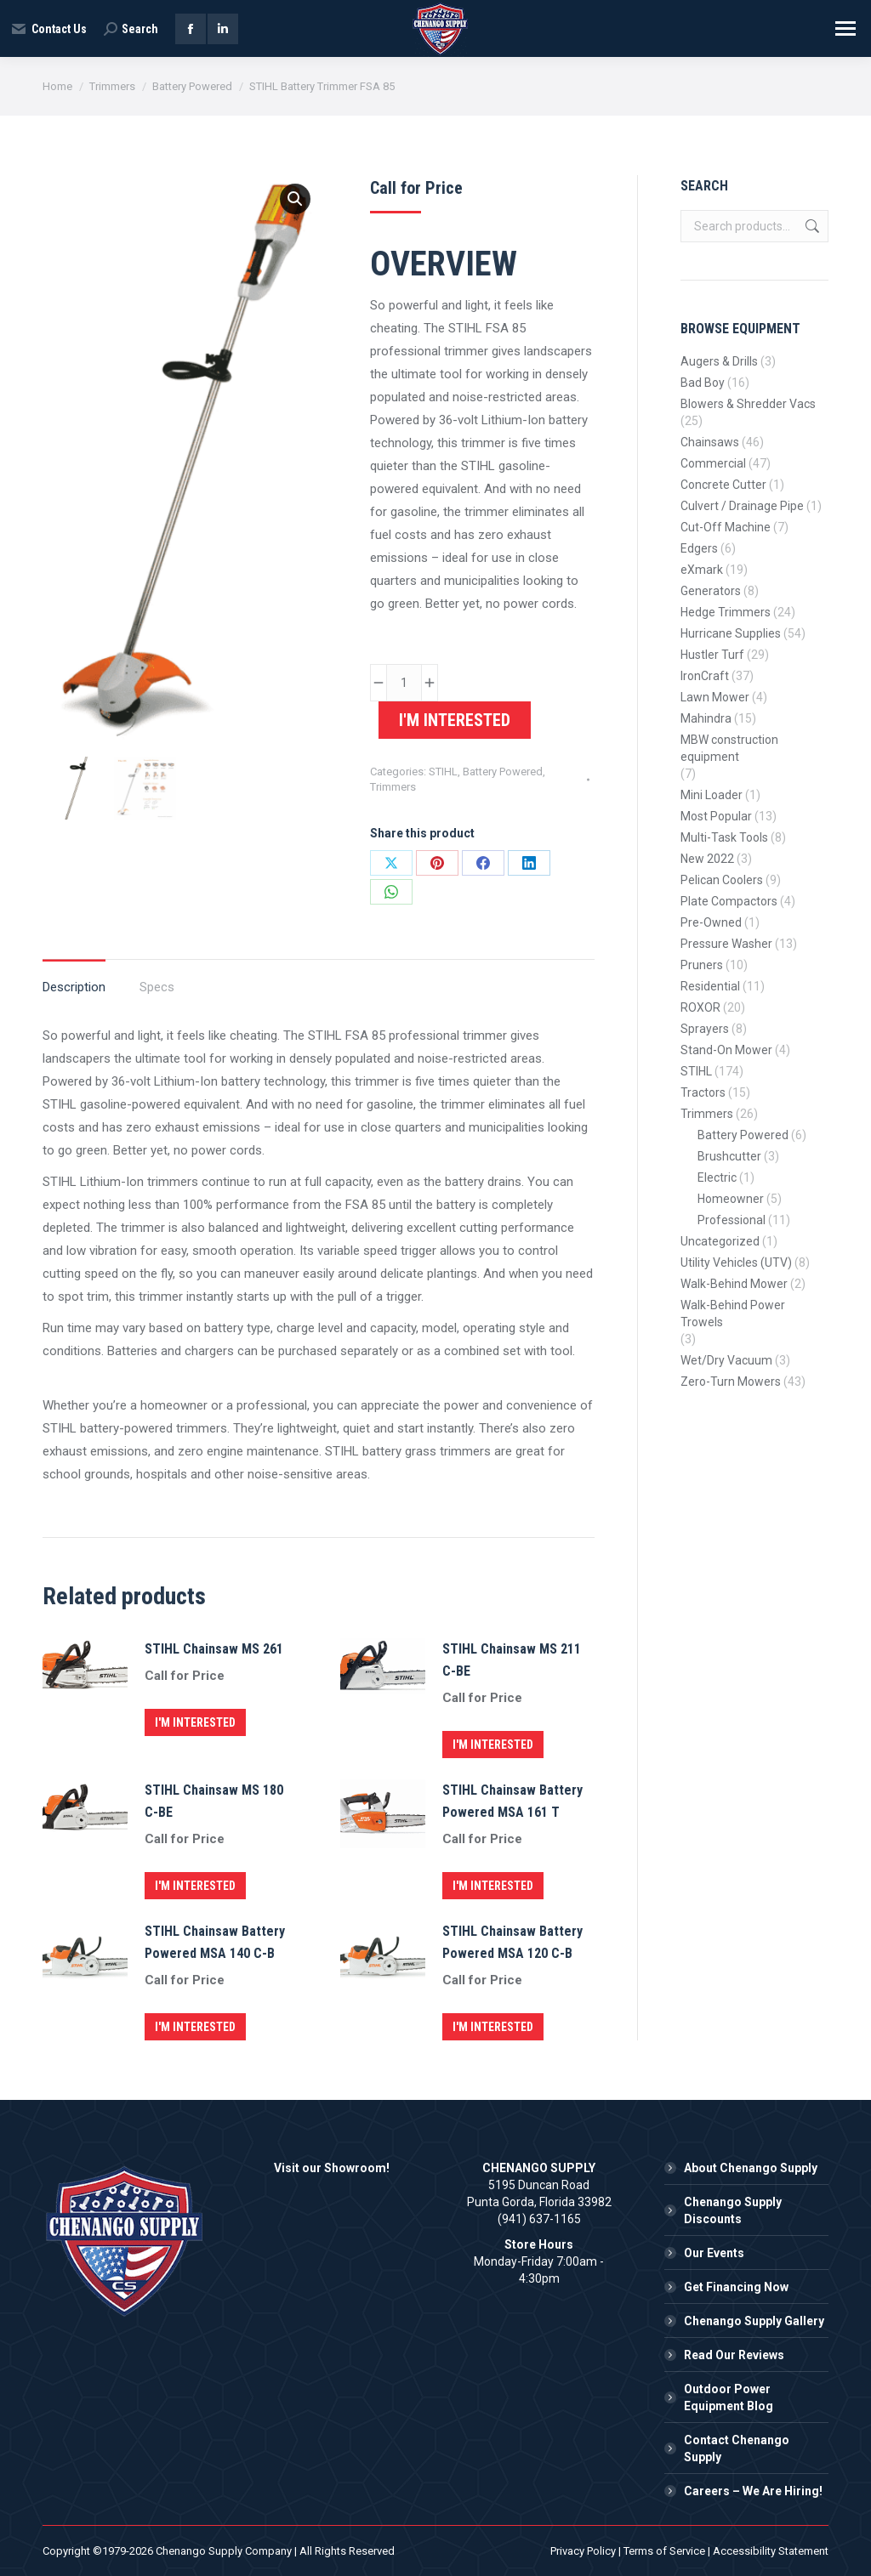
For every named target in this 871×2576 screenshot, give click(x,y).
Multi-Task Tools (724, 837)
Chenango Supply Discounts (733, 2210)
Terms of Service (664, 2551)
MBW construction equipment (729, 748)
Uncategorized (720, 1241)
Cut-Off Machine (725, 527)
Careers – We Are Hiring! (753, 2491)
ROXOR (700, 1007)
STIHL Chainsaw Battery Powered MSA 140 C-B (215, 1942)
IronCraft (704, 676)
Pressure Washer (726, 943)
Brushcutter (729, 1156)
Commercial (713, 463)
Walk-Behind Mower (734, 1284)
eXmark (701, 569)
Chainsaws (709, 442)
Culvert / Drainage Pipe (742, 506)
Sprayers (704, 1029)
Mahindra (706, 718)
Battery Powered (503, 771)
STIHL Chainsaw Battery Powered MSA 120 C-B (512, 1942)
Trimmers (393, 786)
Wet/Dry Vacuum (726, 1360)
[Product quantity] (404, 682)
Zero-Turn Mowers (730, 1381)
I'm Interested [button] (195, 1722)
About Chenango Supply (750, 2168)
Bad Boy (702, 382)
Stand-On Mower (726, 1050)
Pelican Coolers (721, 880)
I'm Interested (454, 720)
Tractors (703, 1092)
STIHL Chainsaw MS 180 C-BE (214, 1801)
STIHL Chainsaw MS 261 (214, 1649)
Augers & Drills (719, 361)
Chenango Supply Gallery (754, 2321)
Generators (710, 591)
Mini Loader (711, 795)
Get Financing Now (736, 2287)
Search (810, 226)
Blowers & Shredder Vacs (748, 404)
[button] (295, 199)
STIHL (443, 771)
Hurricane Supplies (730, 633)
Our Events (714, 2253)
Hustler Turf (712, 654)
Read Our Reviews (734, 2355)
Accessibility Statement (770, 2551)
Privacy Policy (583, 2551)
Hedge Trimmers (725, 612)
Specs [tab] (156, 987)
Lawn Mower (714, 697)
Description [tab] (74, 987)
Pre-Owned (711, 922)
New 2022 (707, 858)
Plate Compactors (728, 901)
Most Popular (716, 816)
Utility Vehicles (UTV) (736, 1262)
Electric (717, 1177)
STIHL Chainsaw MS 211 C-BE (511, 1660)
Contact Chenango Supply (736, 2448)
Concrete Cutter (723, 484)
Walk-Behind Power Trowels (732, 1313)
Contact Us (48, 29)
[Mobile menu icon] (845, 28)
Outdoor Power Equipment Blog (728, 2397)
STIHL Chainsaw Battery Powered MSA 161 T (512, 1801)
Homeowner (730, 1199)
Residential (710, 986)
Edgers (699, 548)
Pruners (701, 965)
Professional (731, 1220)
